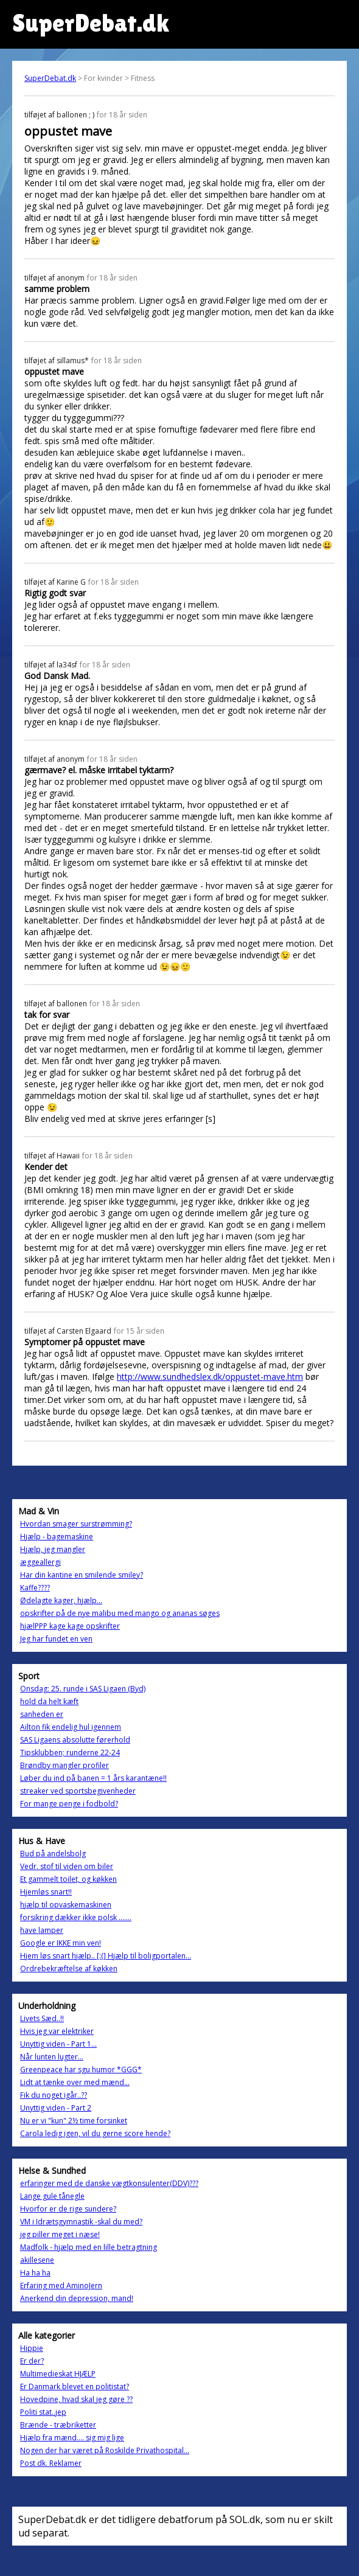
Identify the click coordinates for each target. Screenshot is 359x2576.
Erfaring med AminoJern (61, 2285)
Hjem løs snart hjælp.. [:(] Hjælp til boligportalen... (105, 1956)
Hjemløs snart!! (46, 1892)
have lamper (41, 1930)
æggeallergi (40, 1562)
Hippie (31, 2348)
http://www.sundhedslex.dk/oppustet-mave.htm (210, 1376)
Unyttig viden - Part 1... (58, 2044)
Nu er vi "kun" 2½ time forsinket (73, 2120)
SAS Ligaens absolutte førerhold (75, 1740)
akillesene (37, 2260)
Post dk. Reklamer (51, 2463)
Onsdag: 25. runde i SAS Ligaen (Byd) (82, 1688)
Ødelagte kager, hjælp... (61, 1600)
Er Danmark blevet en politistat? (74, 2386)
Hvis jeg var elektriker (57, 2031)
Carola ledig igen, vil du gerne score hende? (95, 2133)
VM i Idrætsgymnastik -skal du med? (81, 2221)
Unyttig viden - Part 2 (55, 2108)
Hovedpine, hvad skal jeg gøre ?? (76, 2399)
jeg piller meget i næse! (60, 2234)
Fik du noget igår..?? (53, 2095)
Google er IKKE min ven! (60, 1943)
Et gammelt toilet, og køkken (68, 1879)
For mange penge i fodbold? (69, 1803)
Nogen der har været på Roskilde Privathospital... (104, 2450)
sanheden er (41, 1714)
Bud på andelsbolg (53, 1853)
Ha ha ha (35, 2273)
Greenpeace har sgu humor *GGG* (81, 2069)
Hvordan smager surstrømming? (76, 1524)
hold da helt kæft (49, 1701)
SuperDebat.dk (50, 78)
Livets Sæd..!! (42, 2018)
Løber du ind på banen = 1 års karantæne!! (93, 1778)
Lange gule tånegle (52, 2196)
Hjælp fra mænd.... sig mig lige (72, 2437)
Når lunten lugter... (51, 2057)
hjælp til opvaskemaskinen (65, 1904)
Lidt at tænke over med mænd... (75, 2082)
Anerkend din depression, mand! (76, 2298)
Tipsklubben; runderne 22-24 (70, 1752)
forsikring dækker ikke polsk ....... (75, 1917)
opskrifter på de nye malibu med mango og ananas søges (120, 1613)
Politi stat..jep (43, 2412)
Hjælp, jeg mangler (52, 1549)
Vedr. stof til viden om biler (66, 1866)
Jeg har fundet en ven (56, 1639)
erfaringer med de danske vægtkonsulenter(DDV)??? (109, 2183)
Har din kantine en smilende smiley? (81, 1575)
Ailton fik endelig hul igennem (70, 1727)
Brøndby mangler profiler (64, 1765)
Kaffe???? (35, 1587)
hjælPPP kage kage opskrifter (70, 1626)
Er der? (32, 2361)
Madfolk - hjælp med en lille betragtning (88, 2247)
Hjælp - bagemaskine (56, 1536)
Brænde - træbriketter (58, 2425)
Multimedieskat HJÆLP (58, 2374)
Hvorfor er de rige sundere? (68, 2209)
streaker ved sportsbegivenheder (78, 1791)
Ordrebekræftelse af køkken (68, 1968)
